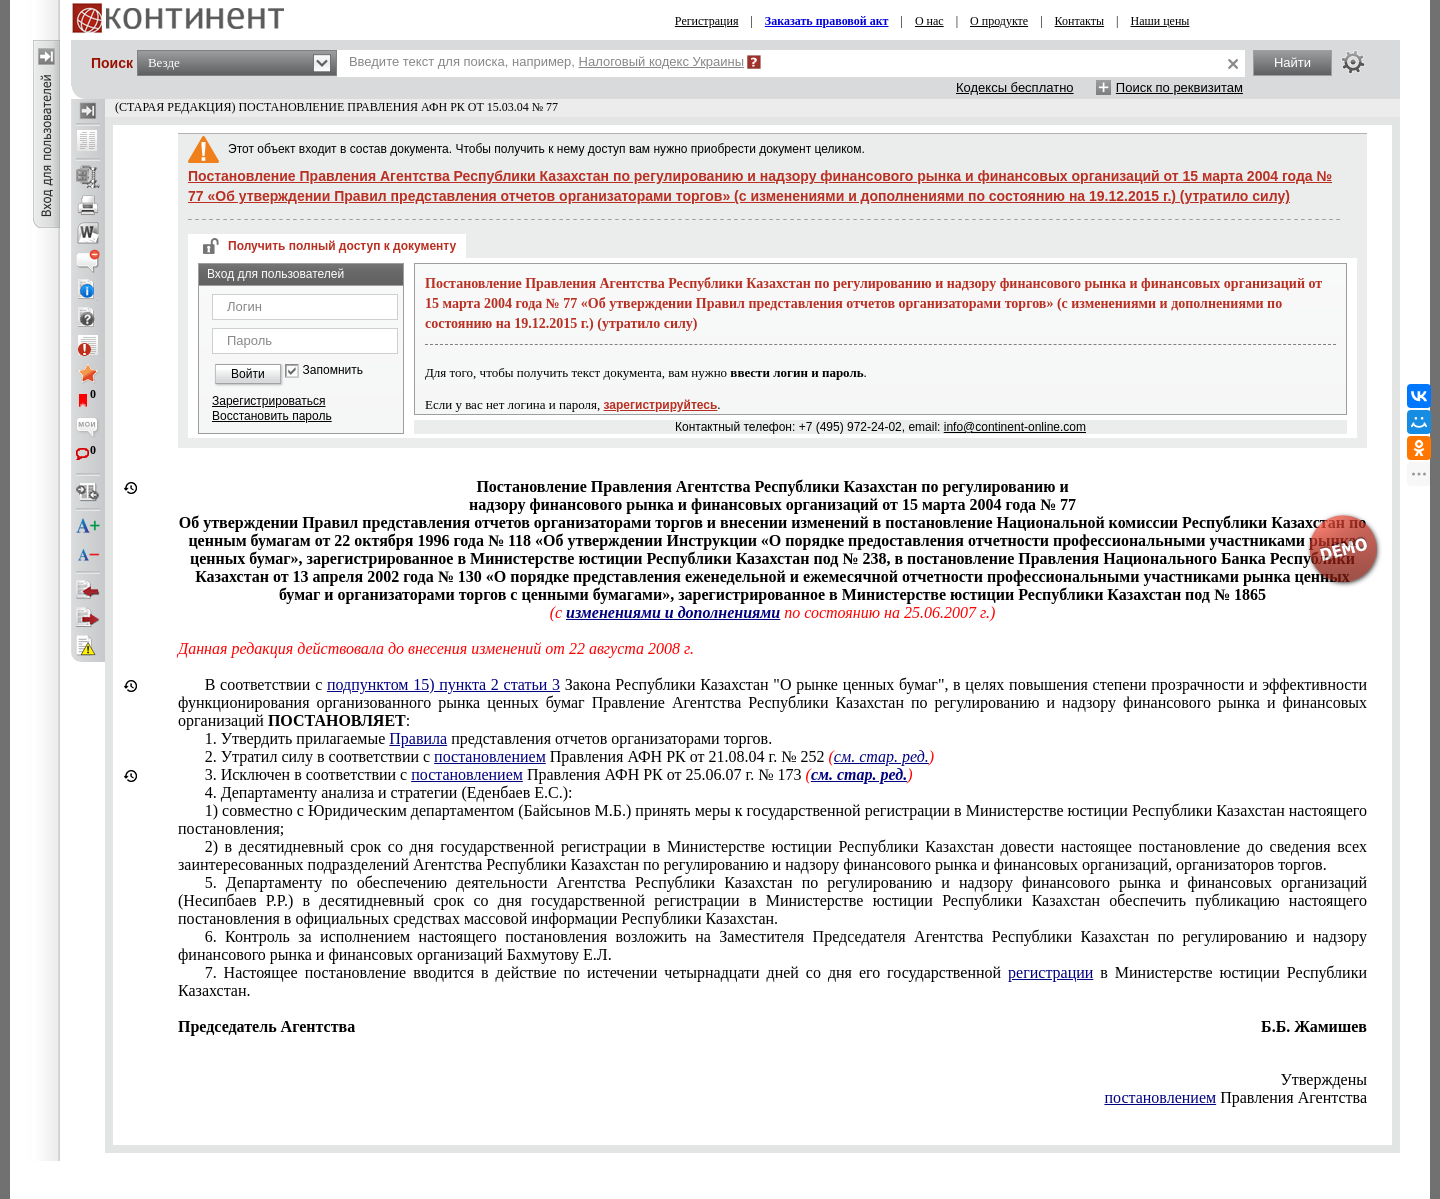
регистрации (1050, 972)
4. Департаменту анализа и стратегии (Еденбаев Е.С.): (389, 792)
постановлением (490, 756)
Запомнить (333, 370)
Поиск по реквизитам (1179, 87)
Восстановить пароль (272, 416)
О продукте (999, 21)
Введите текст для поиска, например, (546, 61)
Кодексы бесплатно (1015, 87)
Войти (248, 374)
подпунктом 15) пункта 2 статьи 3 (443, 684)
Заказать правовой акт (827, 21)
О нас (929, 21)
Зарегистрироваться (268, 401)
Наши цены (1160, 21)
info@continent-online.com (1015, 427)
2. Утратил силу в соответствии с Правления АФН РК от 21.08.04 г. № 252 (569, 756)
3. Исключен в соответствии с (559, 774)
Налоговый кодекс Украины (662, 61)
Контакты (1080, 21)
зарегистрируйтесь (661, 405)
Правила (418, 738)
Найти (1292, 62)
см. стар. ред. (881, 756)
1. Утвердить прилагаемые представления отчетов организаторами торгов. (489, 738)
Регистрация (707, 21)
